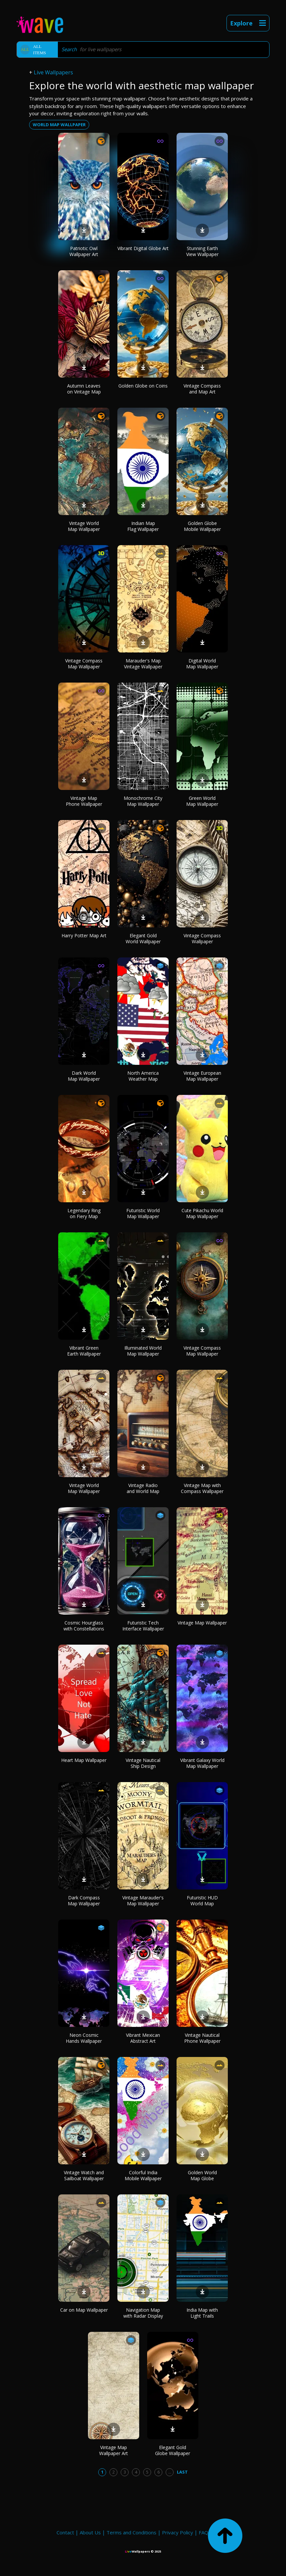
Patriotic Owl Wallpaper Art (83, 251)
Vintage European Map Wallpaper (202, 1076)
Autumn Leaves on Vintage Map (84, 389)
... (169, 2472)
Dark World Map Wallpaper (84, 1076)
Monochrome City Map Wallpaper (143, 801)
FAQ (203, 2532)
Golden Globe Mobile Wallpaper (202, 526)
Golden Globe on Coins (143, 386)
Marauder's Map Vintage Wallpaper (143, 663)
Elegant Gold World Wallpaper (143, 938)
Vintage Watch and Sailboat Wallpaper (84, 2175)
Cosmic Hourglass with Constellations (83, 1626)
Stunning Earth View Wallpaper (202, 251)
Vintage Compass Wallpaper (202, 938)
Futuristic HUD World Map (202, 1900)
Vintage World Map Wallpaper (84, 526)
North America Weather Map (143, 1076)
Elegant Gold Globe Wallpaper (172, 2450)
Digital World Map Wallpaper (202, 663)
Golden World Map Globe (202, 2175)
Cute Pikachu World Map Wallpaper (202, 1213)
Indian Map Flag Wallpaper (143, 526)
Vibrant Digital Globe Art (143, 248)
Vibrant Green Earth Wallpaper (84, 1351)
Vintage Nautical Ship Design (143, 1763)
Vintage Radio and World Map (143, 1488)
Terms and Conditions (131, 2532)
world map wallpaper (59, 125)
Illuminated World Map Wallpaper (143, 1351)
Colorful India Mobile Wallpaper (143, 2175)
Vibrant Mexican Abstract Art (143, 2038)
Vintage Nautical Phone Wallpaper (202, 2038)
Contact (65, 2532)
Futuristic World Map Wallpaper (143, 1213)
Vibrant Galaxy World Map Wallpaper (202, 1763)
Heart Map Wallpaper (83, 1760)
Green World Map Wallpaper (202, 801)
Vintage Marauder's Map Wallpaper (143, 1900)
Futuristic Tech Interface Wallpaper (143, 1626)
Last (182, 2472)
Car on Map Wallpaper (84, 2310)
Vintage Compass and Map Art (202, 389)
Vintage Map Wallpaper (202, 1623)
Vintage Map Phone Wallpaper (84, 801)
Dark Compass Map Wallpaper (84, 1900)
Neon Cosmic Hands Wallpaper (84, 2038)
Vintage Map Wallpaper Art (113, 2450)
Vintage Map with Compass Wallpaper (202, 1488)
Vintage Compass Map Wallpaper (83, 663)
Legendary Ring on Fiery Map (84, 1213)
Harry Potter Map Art (83, 935)
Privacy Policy (177, 2532)
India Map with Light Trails (202, 2313)
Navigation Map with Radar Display (143, 2313)
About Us (90, 2532)
